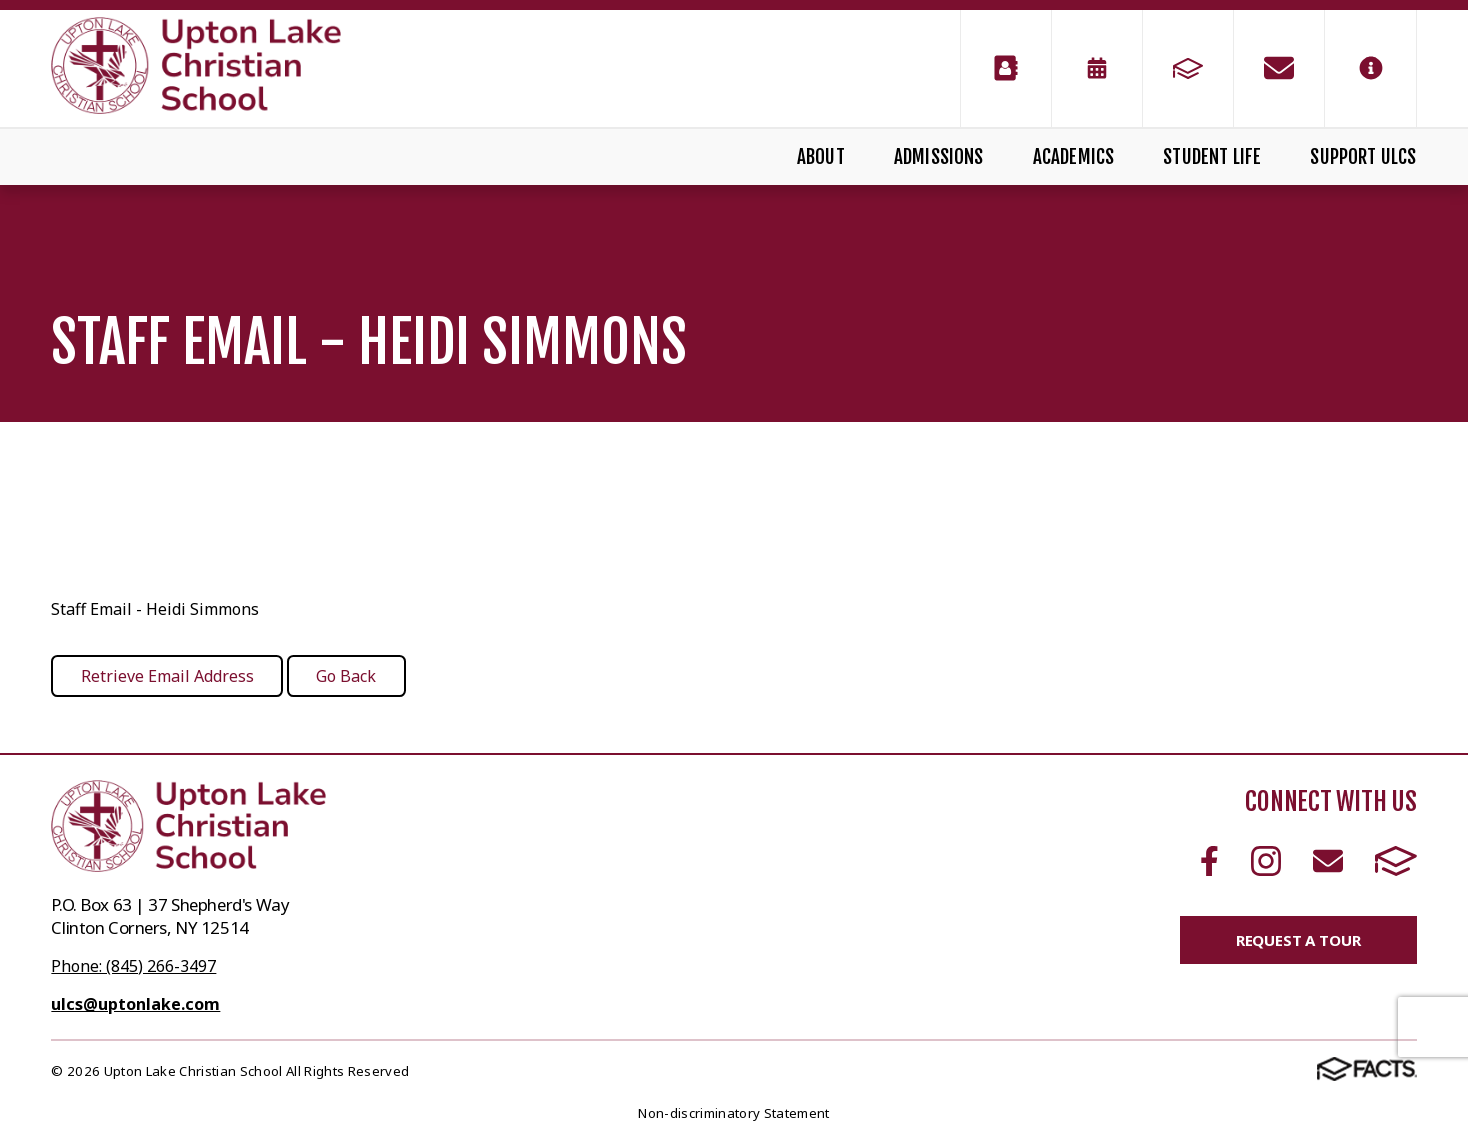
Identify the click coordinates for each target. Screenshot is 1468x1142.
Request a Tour (1298, 940)
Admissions (939, 157)
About (821, 157)
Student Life (1212, 157)
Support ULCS (1363, 157)
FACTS (1396, 861)
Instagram (1266, 861)
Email (1328, 861)
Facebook (1209, 861)
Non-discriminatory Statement (733, 1113)
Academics (1074, 157)
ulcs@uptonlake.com (135, 1004)
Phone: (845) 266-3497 (133, 966)
